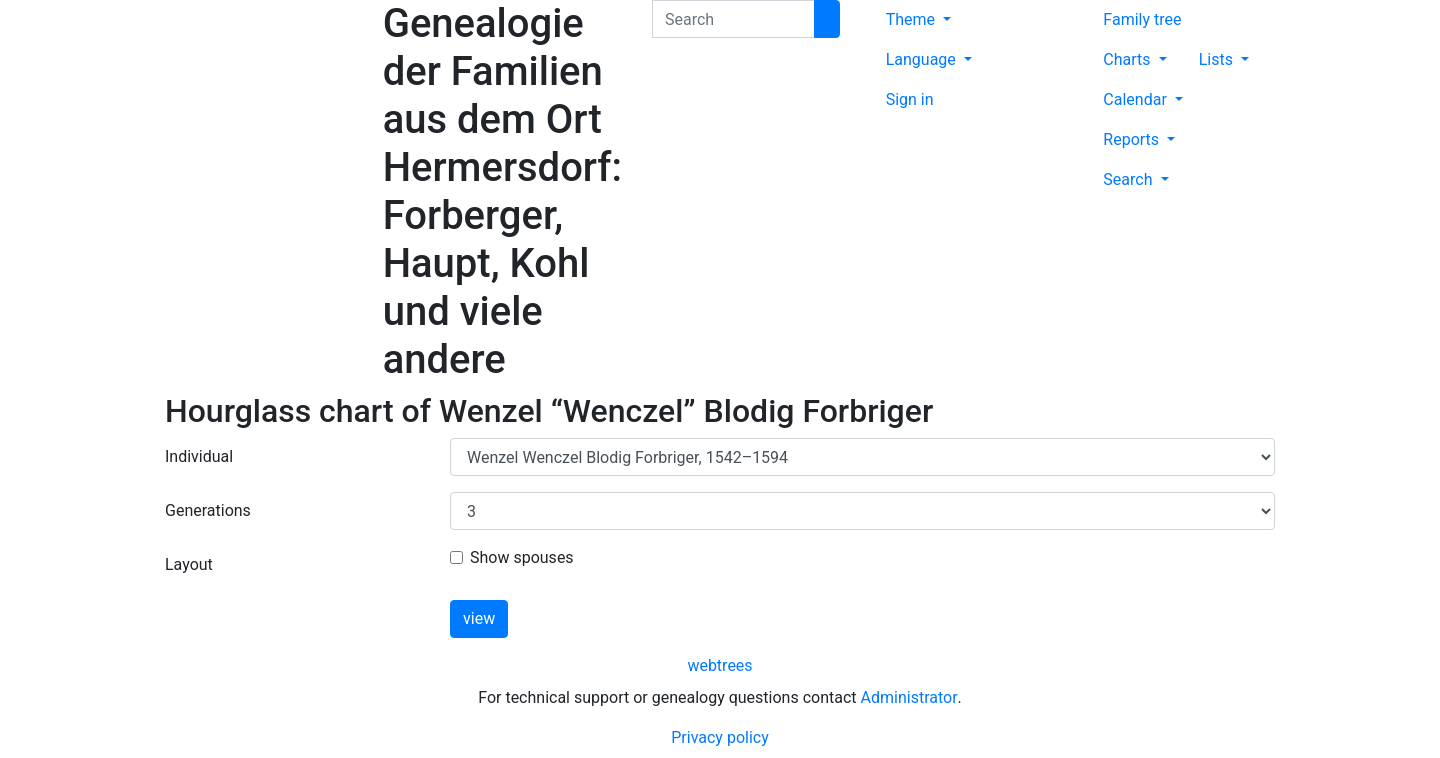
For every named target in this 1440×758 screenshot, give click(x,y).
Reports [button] (1133, 139)
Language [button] (923, 59)
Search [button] (1129, 179)
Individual (199, 456)
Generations (208, 510)
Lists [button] (1218, 59)
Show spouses (522, 557)
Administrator (909, 697)
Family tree (1142, 19)
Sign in (910, 99)
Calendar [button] (1136, 99)
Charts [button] (1128, 59)
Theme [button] (912, 19)
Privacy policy (720, 737)
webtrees (719, 665)
